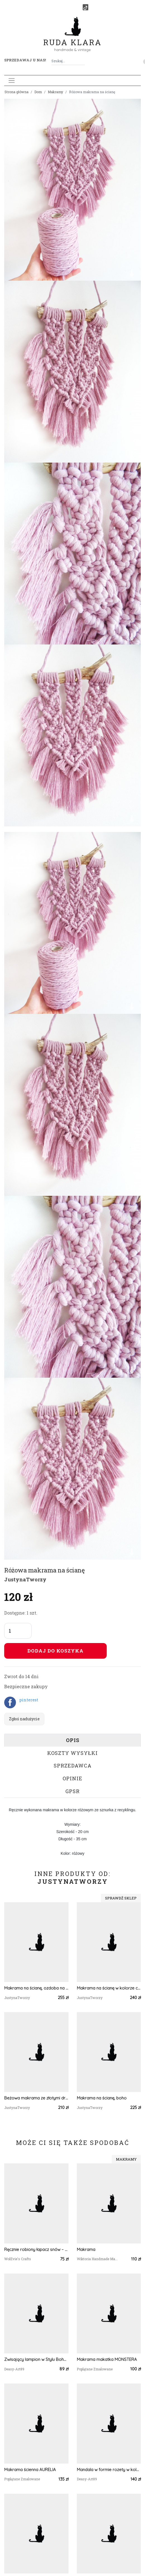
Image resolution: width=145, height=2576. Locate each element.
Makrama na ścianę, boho (102, 2098)
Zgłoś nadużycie (24, 1718)
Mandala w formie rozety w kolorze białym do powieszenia (109, 2469)
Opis (72, 1740)
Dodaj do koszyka (55, 1650)
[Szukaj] (82, 61)
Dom (38, 92)
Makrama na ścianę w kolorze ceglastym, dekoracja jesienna (109, 1988)
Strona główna (16, 92)
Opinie (72, 1778)
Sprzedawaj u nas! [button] (25, 59)
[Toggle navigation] (11, 80)
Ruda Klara (72, 37)
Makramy (55, 92)
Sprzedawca (73, 1765)
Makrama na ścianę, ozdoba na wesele (36, 1988)
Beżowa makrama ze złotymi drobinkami (36, 2098)
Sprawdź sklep (121, 1898)
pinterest (28, 1699)
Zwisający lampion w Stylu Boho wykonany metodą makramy (36, 2359)
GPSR (72, 1791)
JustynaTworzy (25, 1579)
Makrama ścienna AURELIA (30, 2469)
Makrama (86, 2249)
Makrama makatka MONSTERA (107, 2359)
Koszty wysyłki (72, 1753)
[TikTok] (85, 7)
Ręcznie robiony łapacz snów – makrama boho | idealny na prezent (36, 2249)
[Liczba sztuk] (18, 1631)
